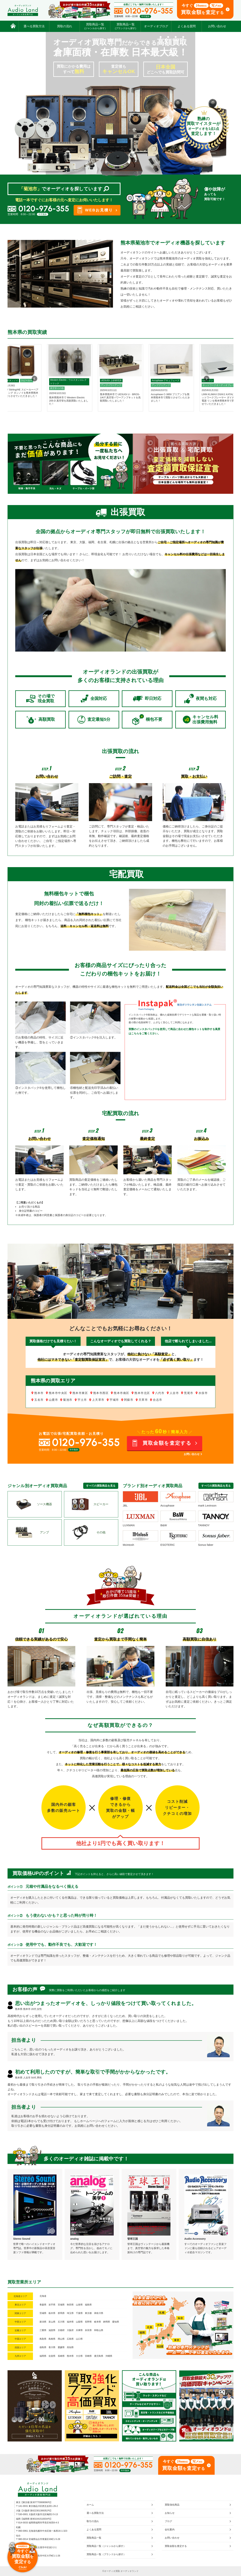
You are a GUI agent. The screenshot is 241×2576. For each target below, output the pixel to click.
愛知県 (115, 2321)
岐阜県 (97, 2321)
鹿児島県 (98, 2356)
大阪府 (70, 2330)
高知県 (70, 2347)
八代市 (160, 1393)
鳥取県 (43, 2339)
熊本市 (39, 1393)
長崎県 (61, 2356)
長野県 (88, 2321)
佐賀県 (52, 2356)
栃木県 (52, 2313)
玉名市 (39, 1399)
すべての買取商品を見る (100, 1485)
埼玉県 (70, 2313)
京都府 (61, 2330)
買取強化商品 (172, 2504)
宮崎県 (88, 2356)
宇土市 (82, 1399)
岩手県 (52, 2304)
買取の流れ (64, 26)
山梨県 (79, 2321)
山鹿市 (53, 1399)
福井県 (70, 2321)
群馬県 (61, 2313)
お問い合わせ (217, 26)
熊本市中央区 (58, 1393)
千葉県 (79, 2313)
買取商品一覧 (95, 26)
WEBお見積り (99, 210)
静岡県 (106, 2321)
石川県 (61, 2321)
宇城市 (114, 1399)
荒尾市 (188, 1393)
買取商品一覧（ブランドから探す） (106, 2554)
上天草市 (98, 1399)
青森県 (43, 2304)
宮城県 (61, 2304)
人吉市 (174, 1393)
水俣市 (203, 1393)
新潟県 (43, 2321)
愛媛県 (61, 2347)
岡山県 (61, 2339)
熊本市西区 (101, 1393)
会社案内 (170, 2529)
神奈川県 (98, 2313)
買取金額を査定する (167, 1443)
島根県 (52, 2339)
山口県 (79, 2339)
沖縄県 (108, 2356)
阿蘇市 (128, 1399)
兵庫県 (79, 2330)
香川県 (52, 2347)
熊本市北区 (142, 1393)
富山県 (52, 2321)
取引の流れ (93, 2521)
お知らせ (170, 2513)
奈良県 (88, 2330)
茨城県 (43, 2313)
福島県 (88, 2304)
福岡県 (43, 2356)
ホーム (90, 2504)
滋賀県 (52, 2330)
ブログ (168, 2521)
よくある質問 (187, 26)
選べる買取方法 (34, 26)
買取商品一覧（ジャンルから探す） (106, 2546)
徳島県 (43, 2347)
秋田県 (70, 2304)
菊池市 (67, 1399)
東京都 (88, 2313)
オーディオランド (129, 2571)
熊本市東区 (80, 1393)
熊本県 (70, 2356)
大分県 (79, 2356)
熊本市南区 (121, 1393)
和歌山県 (98, 2330)
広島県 (70, 2339)
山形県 (79, 2304)
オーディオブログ (156, 26)
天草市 (143, 1399)
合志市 (157, 1399)
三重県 (43, 2330)
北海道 (43, 2296)
